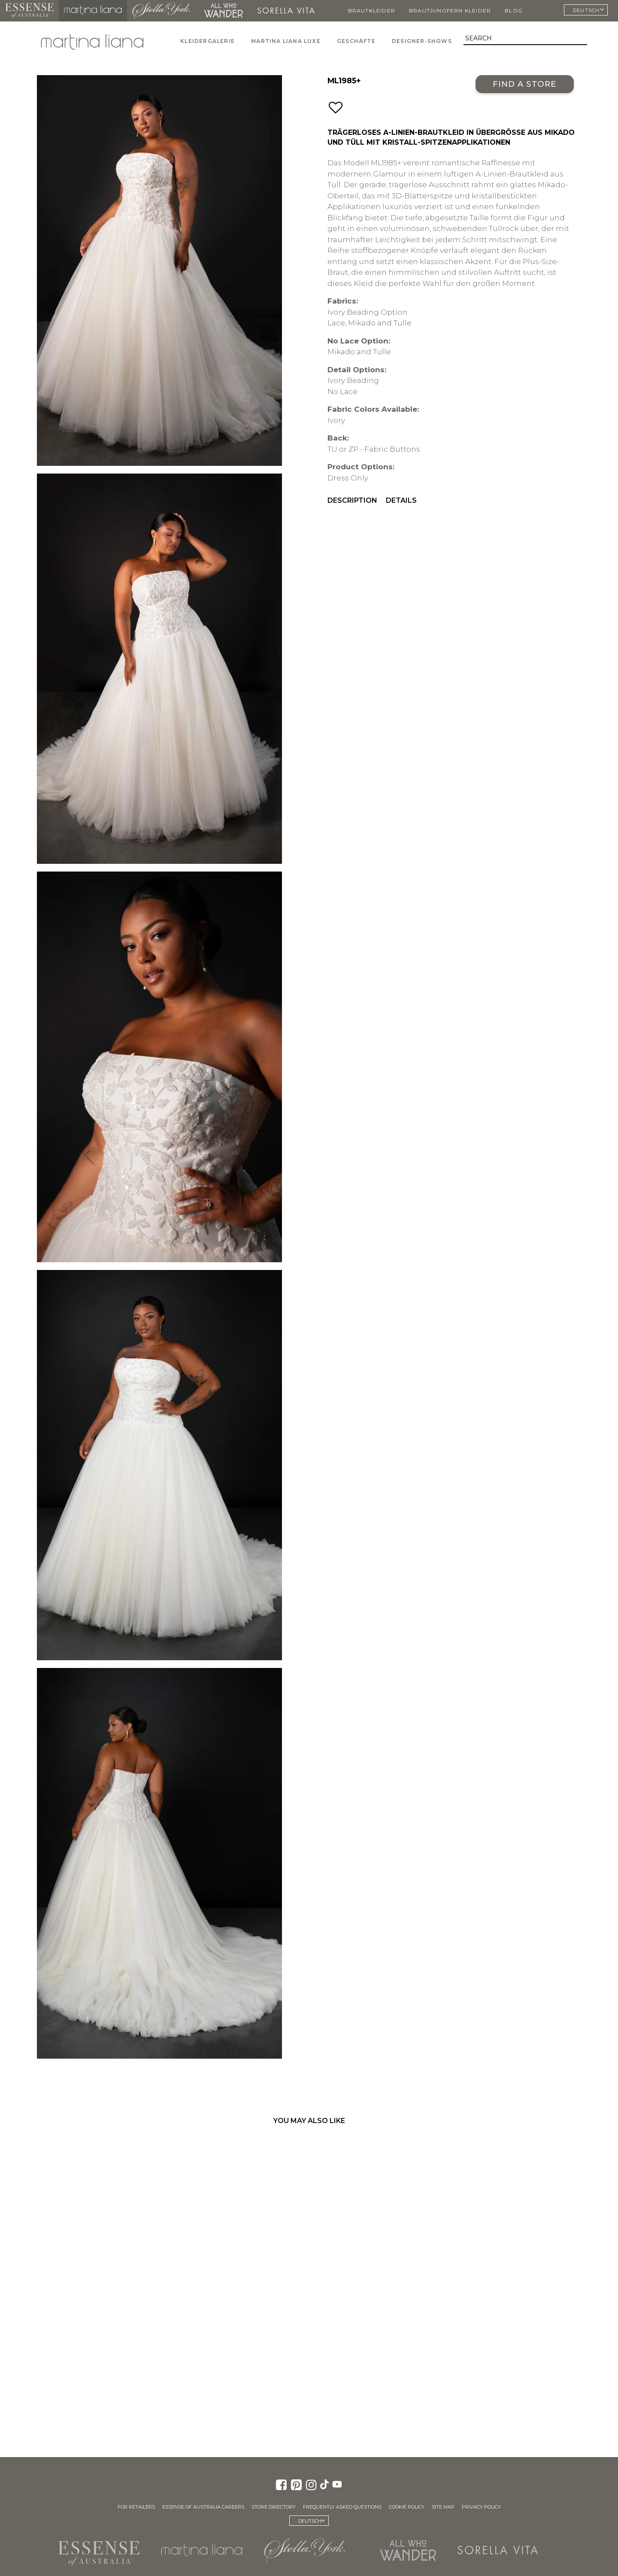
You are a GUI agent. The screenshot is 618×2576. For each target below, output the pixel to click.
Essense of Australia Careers (203, 2507)
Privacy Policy (481, 2507)
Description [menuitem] (352, 500)
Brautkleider (371, 10)
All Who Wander (223, 10)
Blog (514, 10)
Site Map (443, 2507)
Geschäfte (356, 41)
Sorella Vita (286, 10)
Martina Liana (93, 10)
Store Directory (273, 2507)
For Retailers (136, 2507)
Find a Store (525, 84)
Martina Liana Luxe (286, 41)
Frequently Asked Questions (342, 2507)
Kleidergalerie (207, 41)
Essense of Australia (29, 10)
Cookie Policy (406, 2507)
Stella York (161, 10)
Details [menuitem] (401, 500)
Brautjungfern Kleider (450, 10)
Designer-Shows (422, 41)
